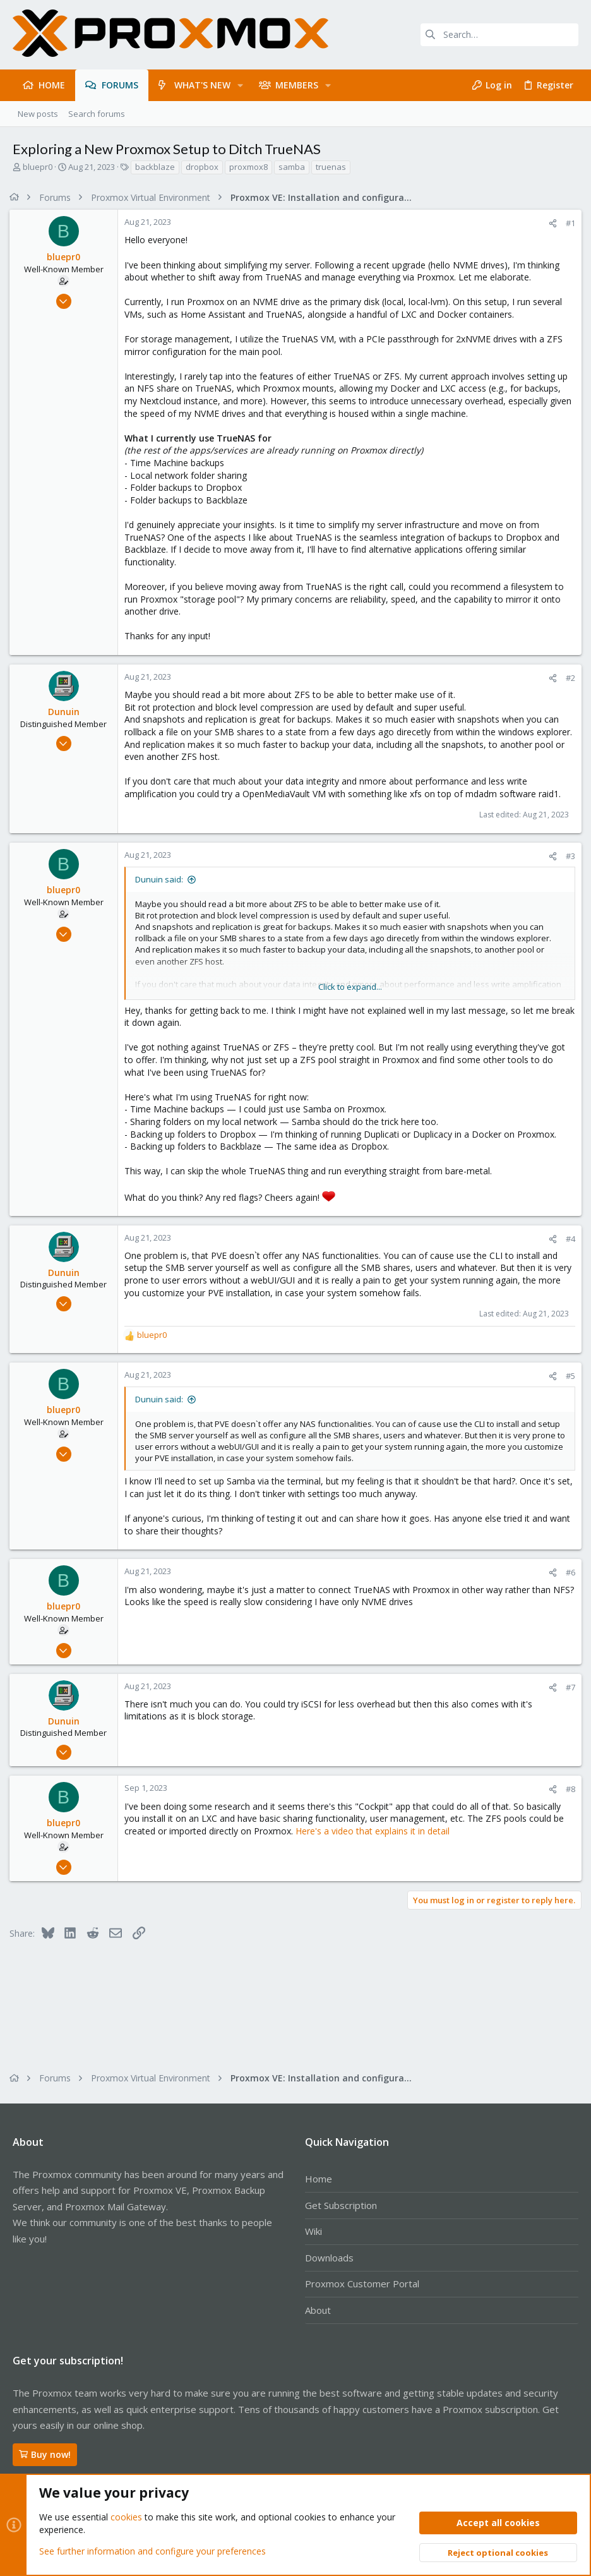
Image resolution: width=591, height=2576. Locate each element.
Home (318, 2178)
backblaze (155, 166)
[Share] (549, 223)
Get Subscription (341, 2205)
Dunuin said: (162, 879)
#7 (567, 1687)
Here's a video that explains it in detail (376, 1831)
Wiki (313, 2231)
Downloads (329, 2257)
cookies (126, 2517)
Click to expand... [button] (350, 986)
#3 (567, 856)
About (318, 2310)
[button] (240, 85)
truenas (331, 166)
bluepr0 (37, 166)
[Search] (499, 34)
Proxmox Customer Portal (362, 2283)
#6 (567, 1572)
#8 (567, 1789)
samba (291, 166)
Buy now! (45, 2454)
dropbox (202, 166)
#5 (567, 1375)
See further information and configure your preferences (152, 2550)
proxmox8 (248, 166)
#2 (567, 677)
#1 (567, 223)
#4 (567, 1238)
